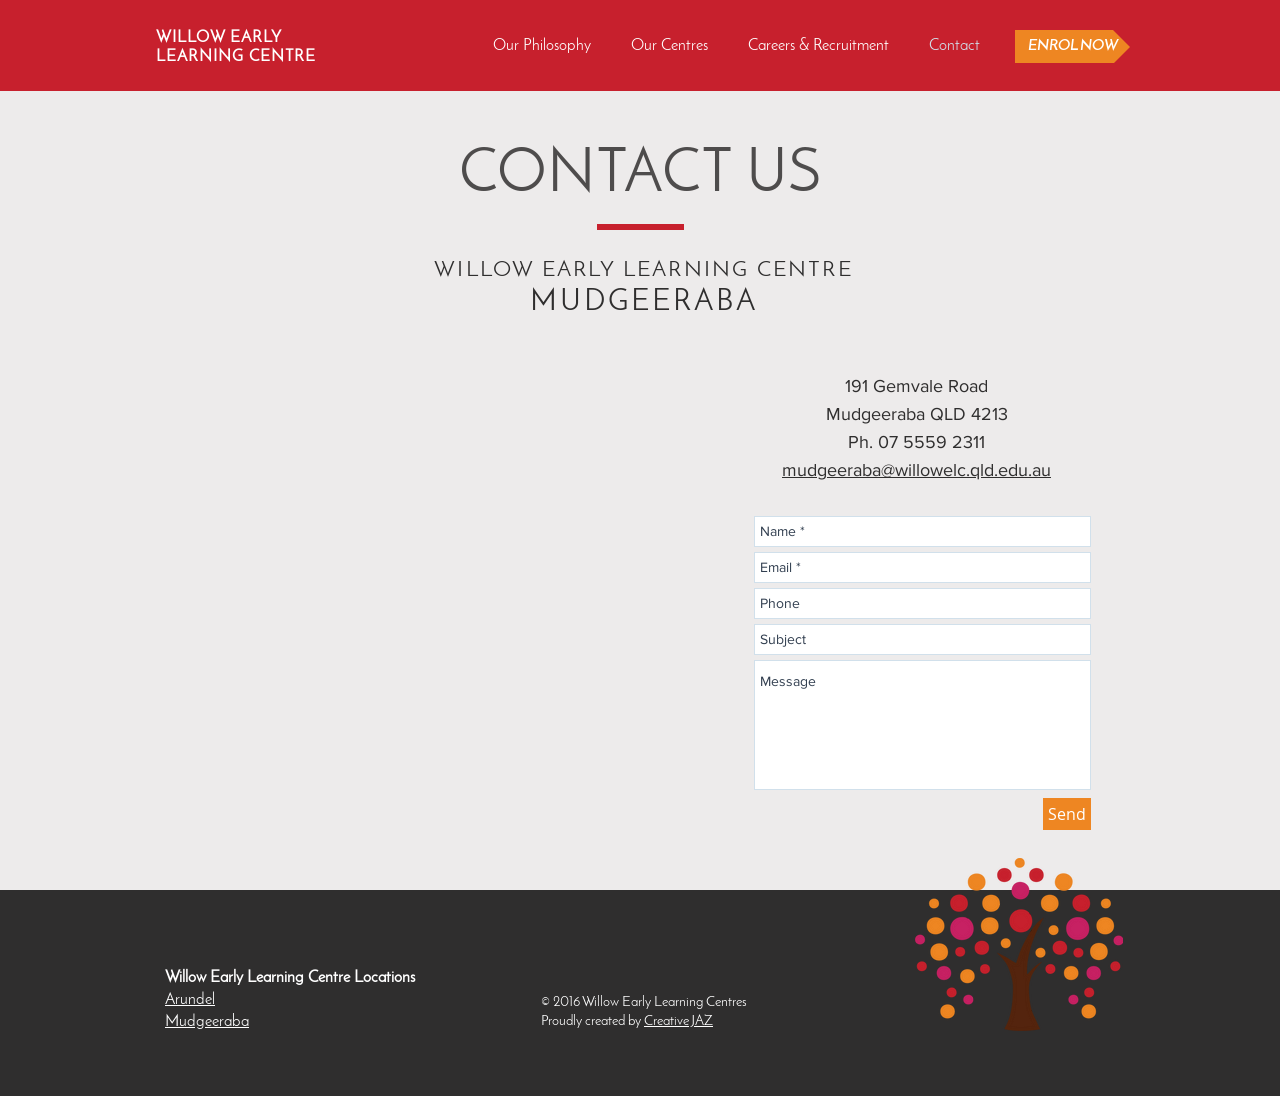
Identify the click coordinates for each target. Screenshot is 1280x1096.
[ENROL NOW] (1072, 46)
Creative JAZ (678, 1021)
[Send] (1067, 814)
